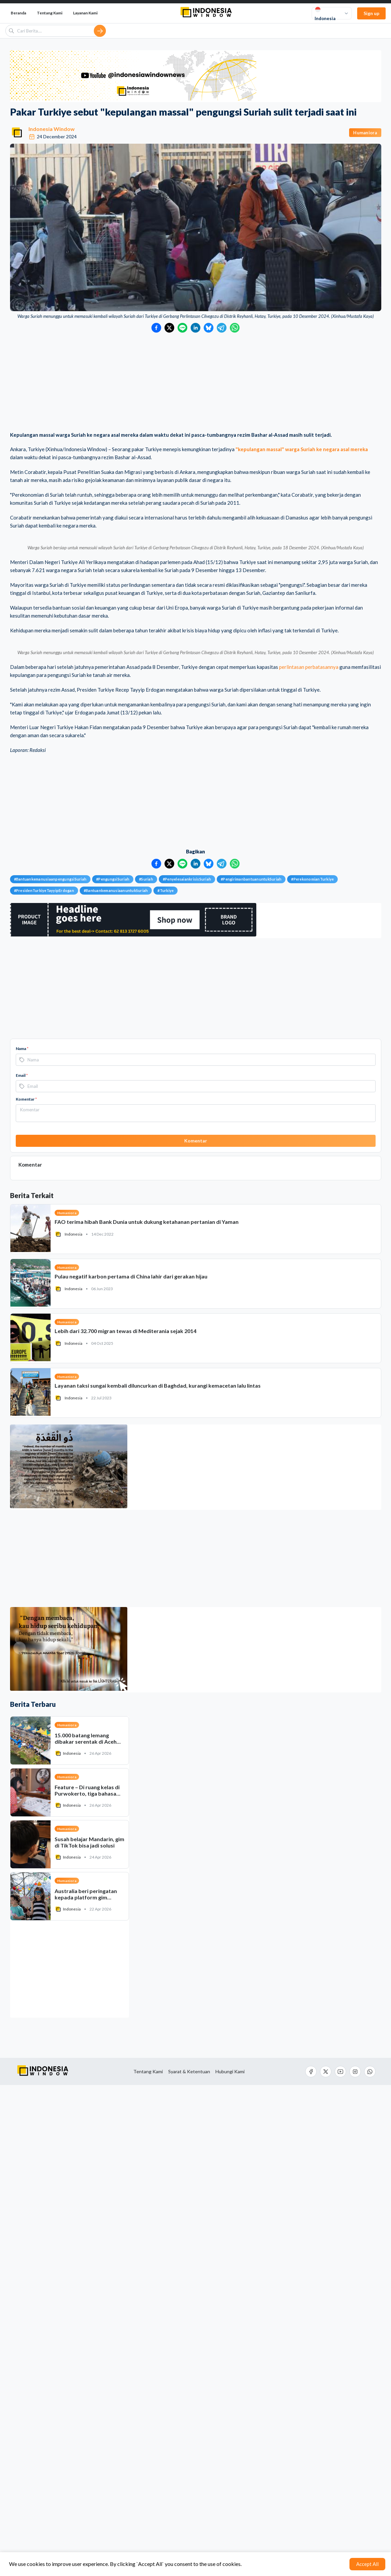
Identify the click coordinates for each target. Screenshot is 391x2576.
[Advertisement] (195, 383)
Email (22, 1566)
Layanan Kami (85, 12)
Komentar (26, 1590)
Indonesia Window (51, 129)
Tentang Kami (49, 12)
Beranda (18, 12)
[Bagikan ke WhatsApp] (235, 328)
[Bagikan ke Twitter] (169, 328)
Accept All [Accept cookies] (367, 2564)
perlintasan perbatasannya (308, 1158)
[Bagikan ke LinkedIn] (195, 328)
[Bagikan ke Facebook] (156, 328)
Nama (22, 1539)
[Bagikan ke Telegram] (221, 328)
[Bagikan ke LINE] (182, 328)
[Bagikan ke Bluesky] (208, 328)
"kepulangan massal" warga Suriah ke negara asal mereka (302, 449)
